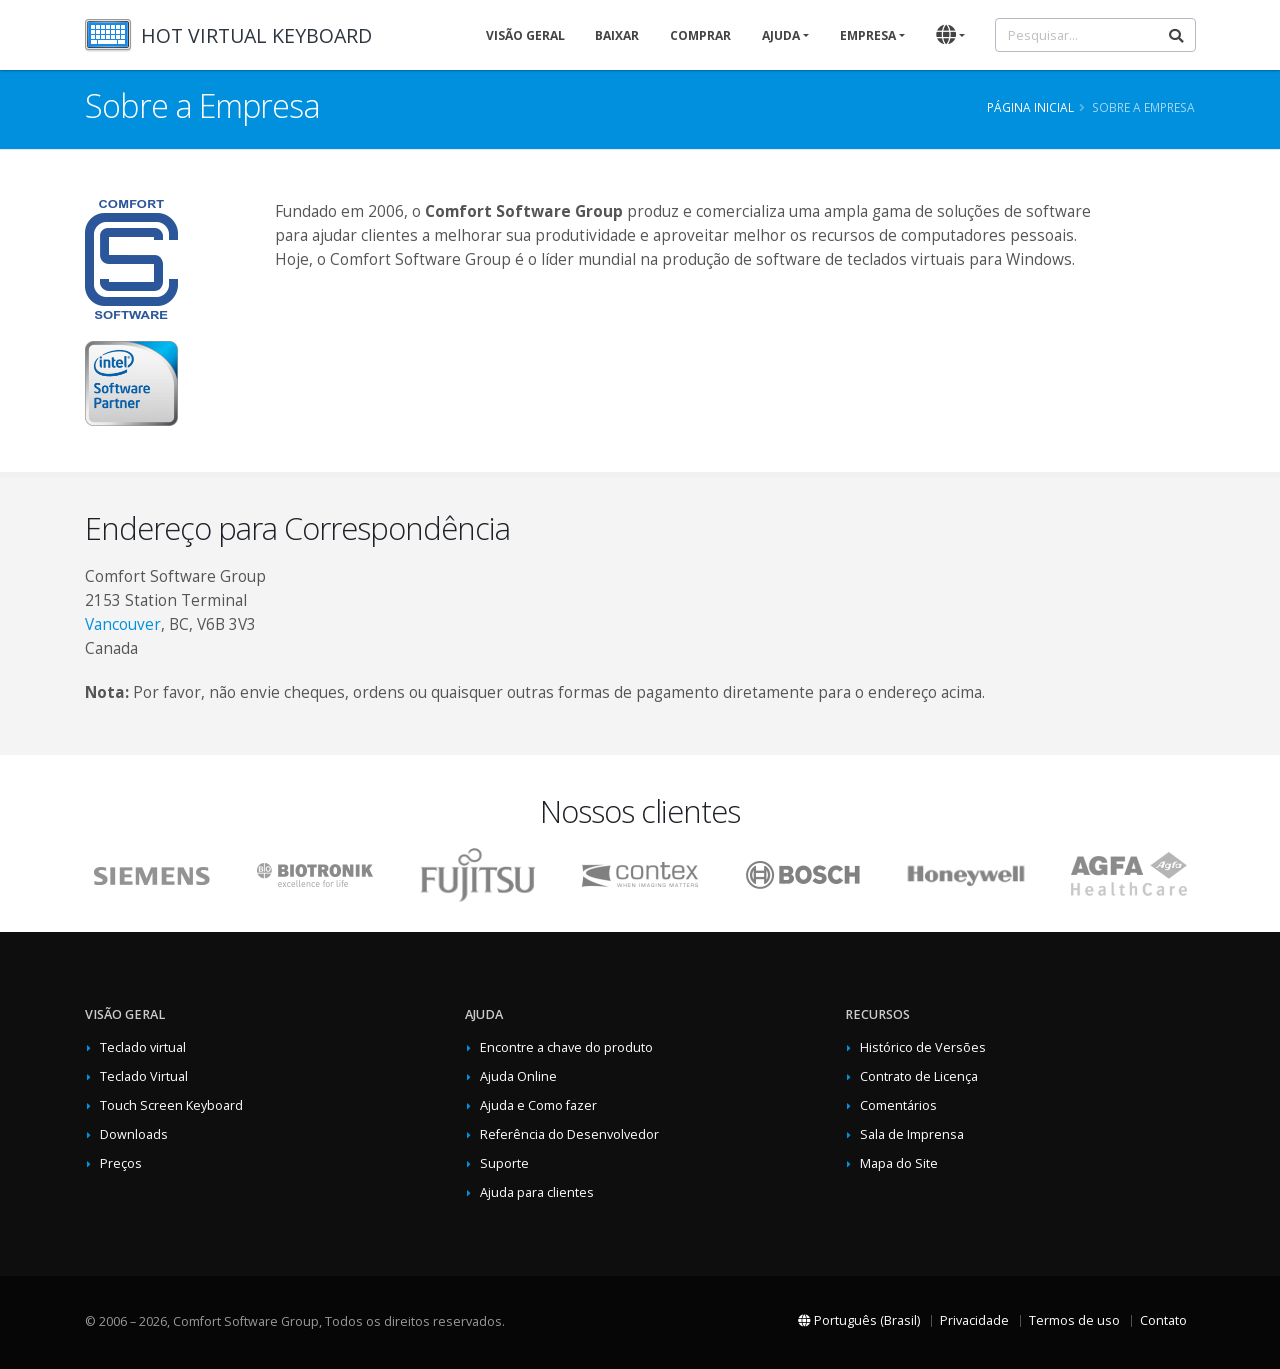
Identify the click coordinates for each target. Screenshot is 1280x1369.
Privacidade (974, 1320)
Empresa (868, 35)
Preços (121, 1163)
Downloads (134, 1134)
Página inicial (1030, 107)
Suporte (504, 1163)
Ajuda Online (518, 1076)
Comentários (898, 1105)
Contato (1163, 1320)
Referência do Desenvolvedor (569, 1134)
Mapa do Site (899, 1163)
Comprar (700, 35)
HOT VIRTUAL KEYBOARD (256, 35)
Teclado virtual (143, 1047)
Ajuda (781, 35)
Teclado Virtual (144, 1076)
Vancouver (123, 624)
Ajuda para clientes (537, 1192)
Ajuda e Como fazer (538, 1105)
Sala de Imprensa (912, 1134)
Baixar (617, 35)
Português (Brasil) (859, 1320)
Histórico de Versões (923, 1047)
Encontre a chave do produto (566, 1047)
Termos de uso (1074, 1320)
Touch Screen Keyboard (171, 1105)
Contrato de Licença (919, 1076)
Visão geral (525, 35)
